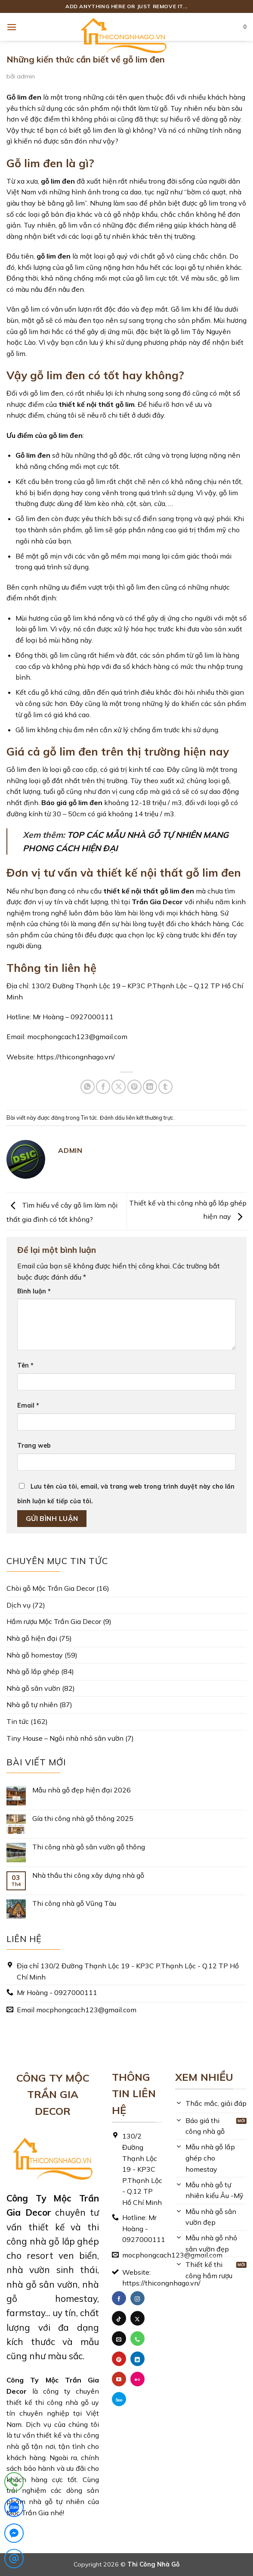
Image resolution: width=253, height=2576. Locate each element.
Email (28, 1405)
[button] (11, 26)
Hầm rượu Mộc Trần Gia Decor (53, 1621)
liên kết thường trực (149, 1117)
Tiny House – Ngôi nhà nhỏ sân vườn (64, 1738)
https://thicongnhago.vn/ (76, 1056)
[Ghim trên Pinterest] (134, 1087)
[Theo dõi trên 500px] (119, 2399)
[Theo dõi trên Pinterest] (119, 2358)
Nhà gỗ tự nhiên (32, 1704)
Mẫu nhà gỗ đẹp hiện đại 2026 (81, 1790)
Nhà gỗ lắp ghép (32, 1671)
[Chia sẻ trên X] (118, 1087)
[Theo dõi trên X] (137, 2318)
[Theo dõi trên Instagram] (137, 2298)
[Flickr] (137, 2379)
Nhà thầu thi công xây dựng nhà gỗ (88, 1875)
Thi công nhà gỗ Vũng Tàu (74, 1903)
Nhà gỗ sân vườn (33, 1688)
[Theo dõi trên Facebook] (119, 2298)
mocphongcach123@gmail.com (77, 1036)
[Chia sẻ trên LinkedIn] (150, 1087)
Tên (25, 1365)
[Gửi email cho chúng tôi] (119, 2338)
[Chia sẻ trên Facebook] (103, 1087)
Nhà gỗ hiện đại (31, 1638)
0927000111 (92, 1016)
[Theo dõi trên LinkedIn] (137, 2358)
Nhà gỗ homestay (34, 1655)
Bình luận (34, 1291)
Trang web (34, 1445)
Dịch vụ (18, 1605)
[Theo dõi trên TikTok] (119, 2318)
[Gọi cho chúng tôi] (137, 2338)
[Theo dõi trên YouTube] (119, 2379)
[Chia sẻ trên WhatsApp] (87, 1087)
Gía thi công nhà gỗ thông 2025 (82, 1818)
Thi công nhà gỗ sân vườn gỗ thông (88, 1847)
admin (26, 76)
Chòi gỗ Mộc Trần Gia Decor (50, 1588)
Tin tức (89, 1117)
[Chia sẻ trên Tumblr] (165, 1087)
